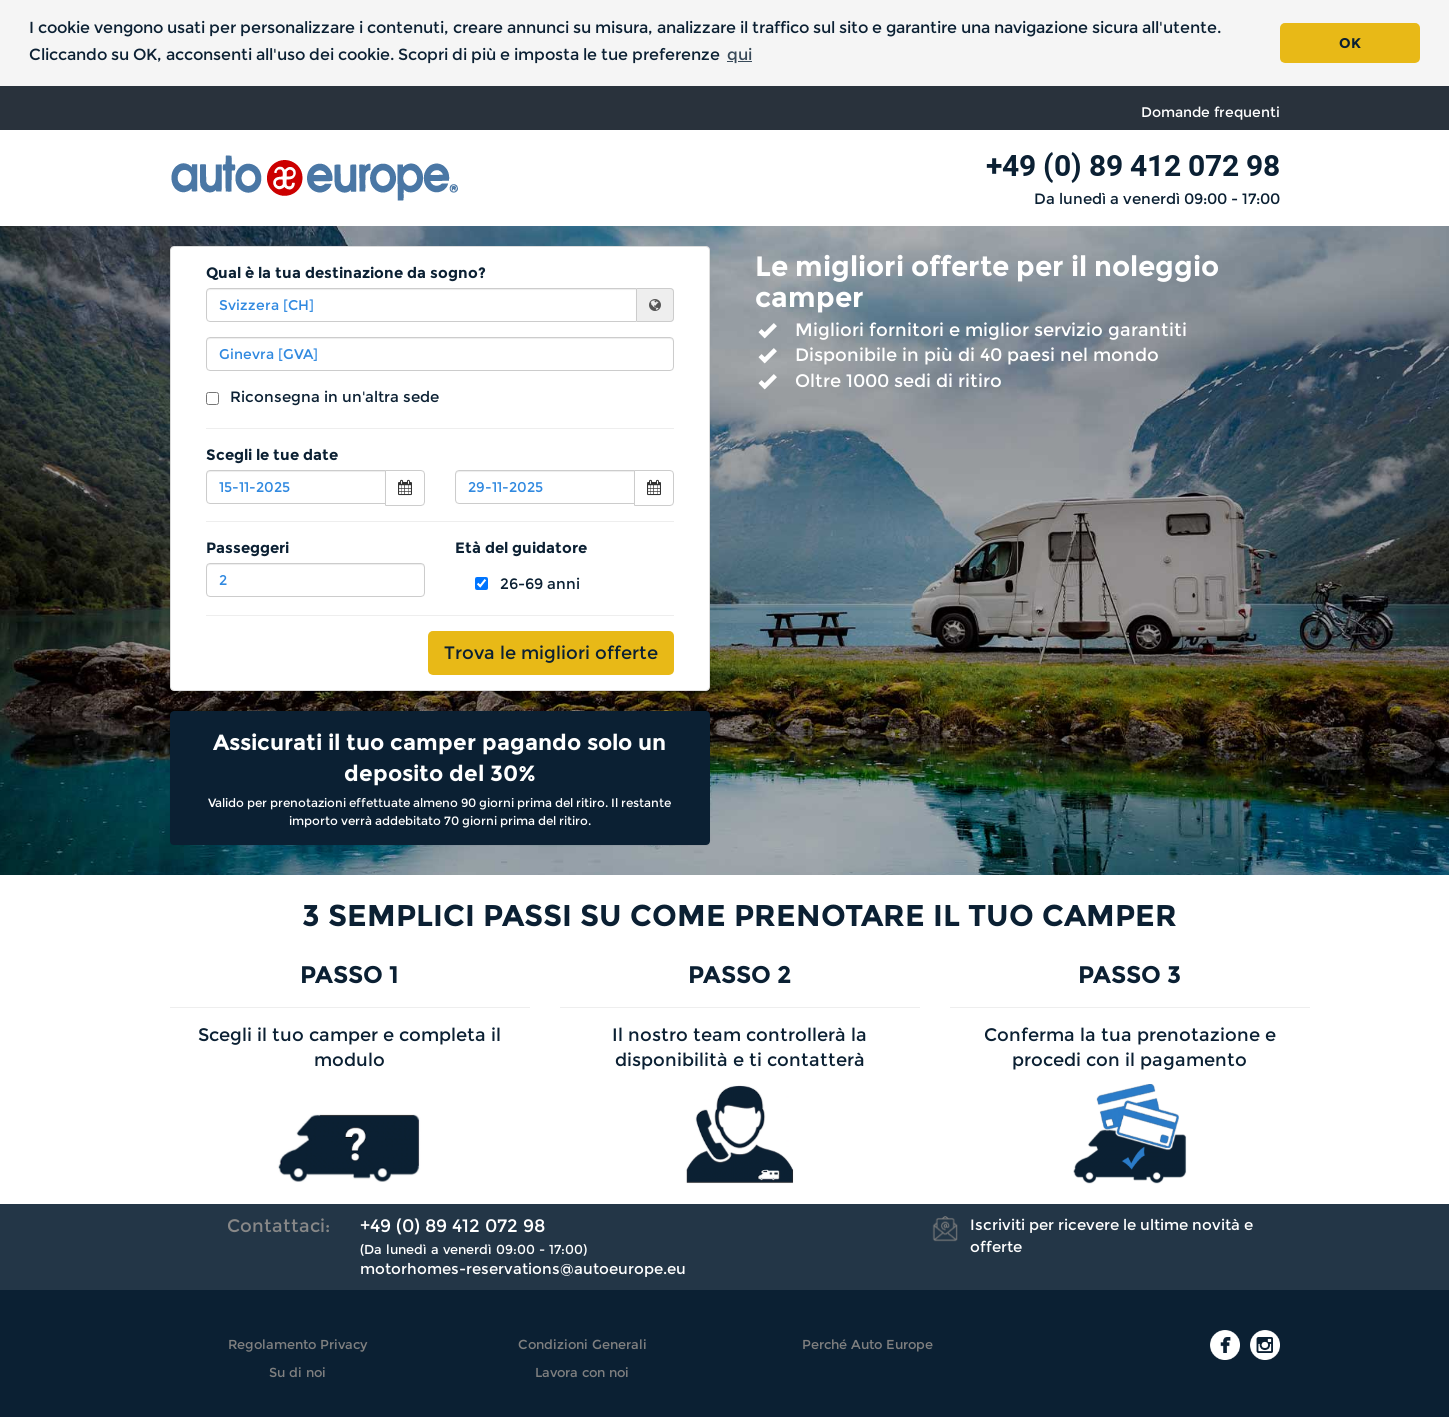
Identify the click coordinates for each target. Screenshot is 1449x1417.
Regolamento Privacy (297, 1344)
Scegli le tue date (272, 454)
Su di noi (297, 1372)
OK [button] (1350, 43)
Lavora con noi (582, 1372)
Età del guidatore (521, 547)
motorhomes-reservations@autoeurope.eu (523, 1268)
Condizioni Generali (582, 1344)
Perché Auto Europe (867, 1344)
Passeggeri (247, 547)
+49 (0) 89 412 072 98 (1133, 165)
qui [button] (739, 54)
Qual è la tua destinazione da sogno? (346, 272)
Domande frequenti (1210, 112)
